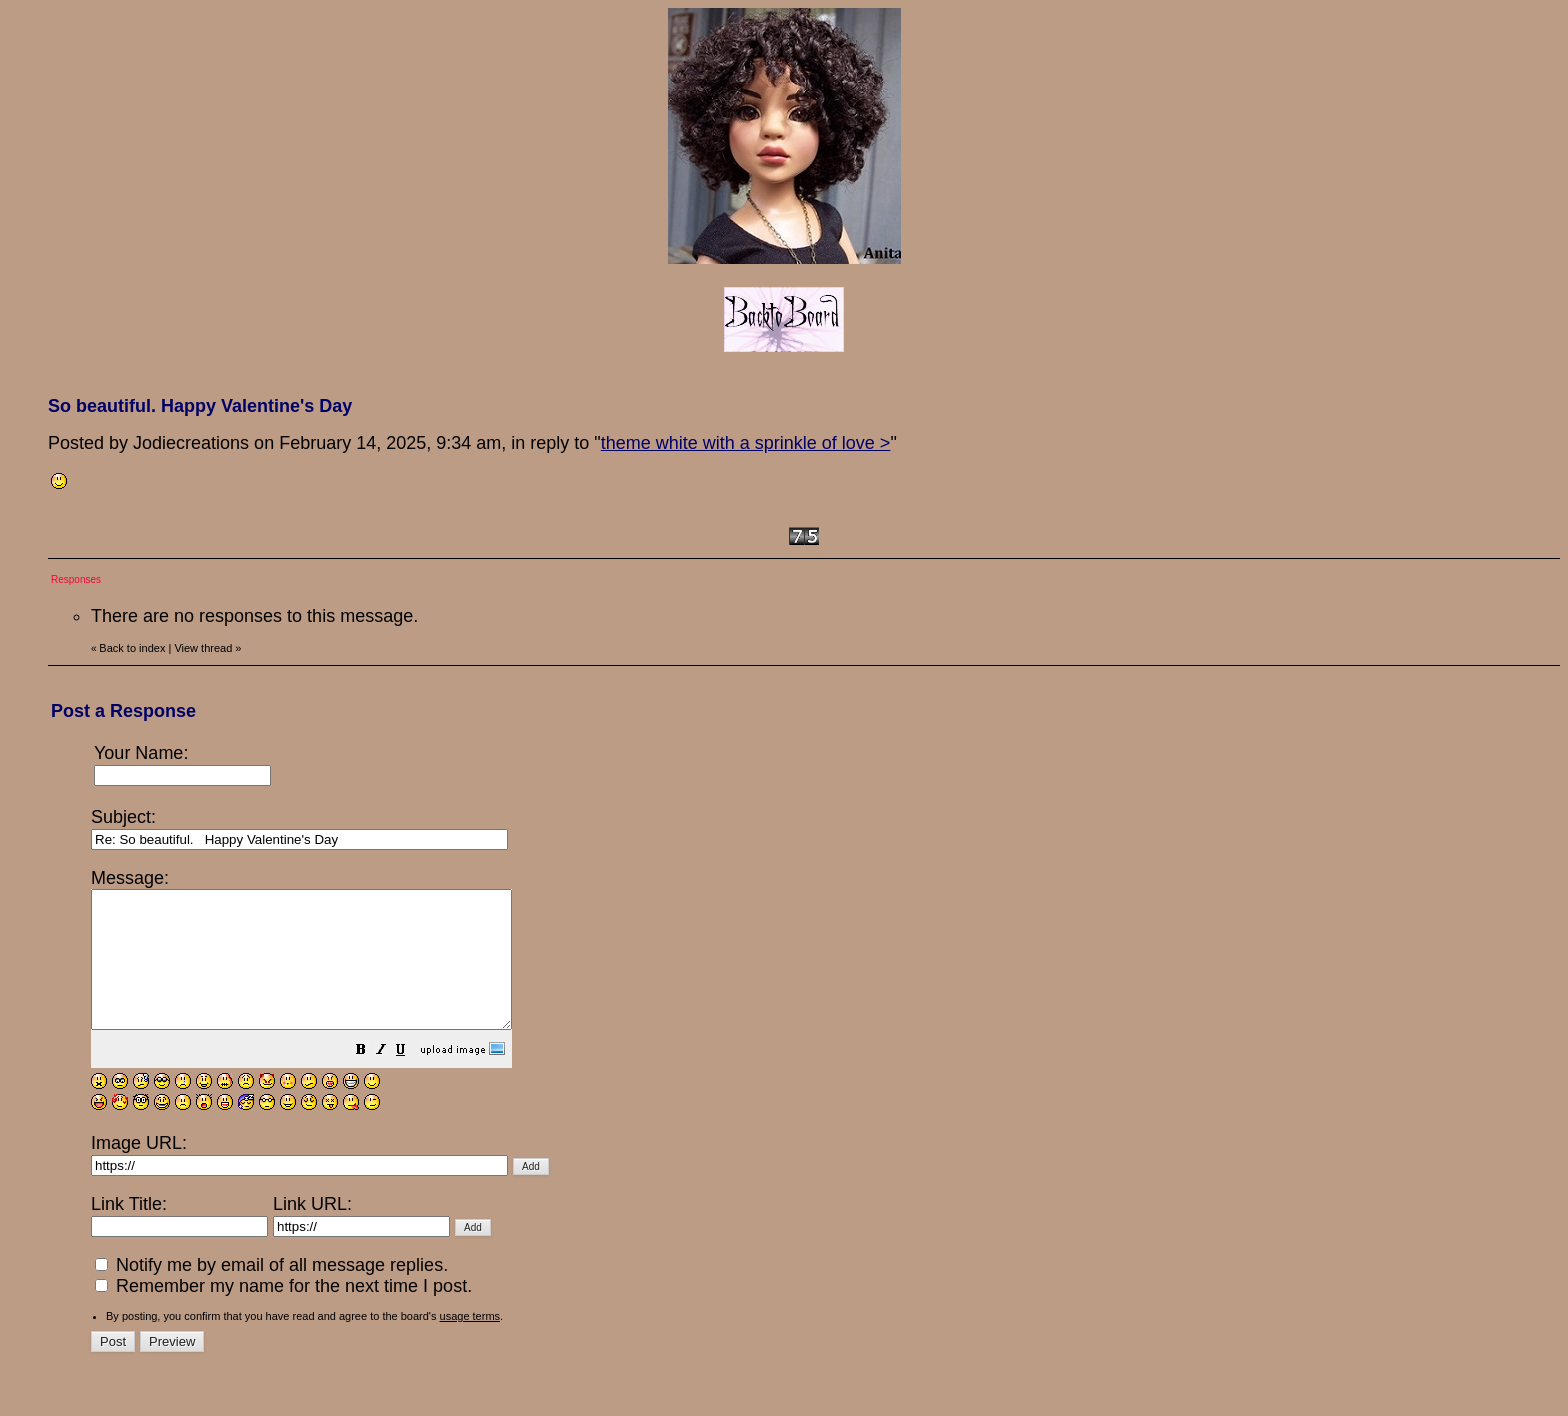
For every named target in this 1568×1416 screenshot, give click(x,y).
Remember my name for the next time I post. (283, 1313)
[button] (411, 1078)
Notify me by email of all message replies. (271, 1292)
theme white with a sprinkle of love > (746, 443)
